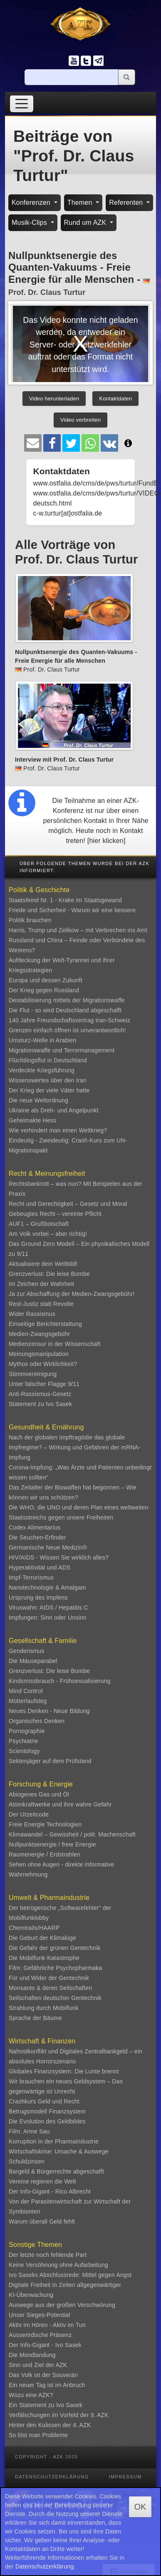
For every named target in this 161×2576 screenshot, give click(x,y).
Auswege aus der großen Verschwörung (62, 2305)
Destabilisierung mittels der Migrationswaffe (67, 1000)
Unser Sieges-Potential (39, 2315)
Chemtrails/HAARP (34, 1927)
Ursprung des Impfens (38, 1597)
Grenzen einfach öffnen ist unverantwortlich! (67, 1030)
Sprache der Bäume (35, 2018)
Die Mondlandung (32, 2355)
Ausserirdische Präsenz (40, 2335)
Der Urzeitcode (29, 1814)
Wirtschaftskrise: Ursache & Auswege (59, 2151)
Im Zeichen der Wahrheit (41, 1283)
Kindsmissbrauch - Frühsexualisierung (60, 1681)
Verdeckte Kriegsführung (41, 1070)
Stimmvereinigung (33, 1374)
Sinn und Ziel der (32, 2365)
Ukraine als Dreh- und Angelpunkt (54, 1110)
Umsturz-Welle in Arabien (43, 1040)
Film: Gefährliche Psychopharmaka (55, 1968)
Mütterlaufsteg (28, 1701)
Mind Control (26, 1691)
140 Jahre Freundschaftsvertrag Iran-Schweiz (69, 1020)
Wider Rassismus (32, 1314)
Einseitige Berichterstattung (45, 1324)
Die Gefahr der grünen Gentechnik (54, 1948)
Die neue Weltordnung (38, 1100)
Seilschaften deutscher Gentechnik (55, 1998)
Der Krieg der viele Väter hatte (49, 1090)
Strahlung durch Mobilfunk (44, 2008)
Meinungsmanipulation (39, 1354)
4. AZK (82, 2425)
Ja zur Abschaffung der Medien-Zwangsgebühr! (72, 1294)
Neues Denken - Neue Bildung (49, 1711)
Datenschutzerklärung (52, 2476)
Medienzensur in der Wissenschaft (54, 1344)
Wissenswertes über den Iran (48, 1080)
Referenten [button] (127, 202)
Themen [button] (80, 202)
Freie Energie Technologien (45, 1824)
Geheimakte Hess (32, 1120)
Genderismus (26, 1651)
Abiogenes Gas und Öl (39, 1794)
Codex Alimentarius (34, 1527)
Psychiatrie (23, 1741)
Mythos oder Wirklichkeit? (43, 1364)
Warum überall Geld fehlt (42, 2221)
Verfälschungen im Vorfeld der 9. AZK (59, 2415)
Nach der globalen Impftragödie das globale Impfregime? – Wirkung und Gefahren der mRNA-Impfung (75, 1447)
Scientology (24, 1751)
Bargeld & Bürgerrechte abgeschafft (56, 2171)
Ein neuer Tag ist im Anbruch (47, 2385)
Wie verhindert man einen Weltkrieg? (58, 1130)
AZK (61, 2365)
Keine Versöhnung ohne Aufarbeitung (58, 2265)
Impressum (125, 2476)
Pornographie (27, 1731)
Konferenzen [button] (32, 202)
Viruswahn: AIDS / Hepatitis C (48, 1607)
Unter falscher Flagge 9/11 (44, 1384)
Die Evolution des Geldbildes (47, 2121)
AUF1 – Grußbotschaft (39, 1223)
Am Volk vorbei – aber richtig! (48, 1233)
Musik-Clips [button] (30, 222)
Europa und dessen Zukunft (45, 980)
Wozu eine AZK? (31, 2395)
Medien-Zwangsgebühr (39, 1334)
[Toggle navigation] (21, 103)
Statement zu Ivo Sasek (40, 1404)
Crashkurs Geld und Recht (44, 2101)
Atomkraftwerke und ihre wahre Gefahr (60, 1804)
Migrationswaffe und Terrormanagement (61, 1050)
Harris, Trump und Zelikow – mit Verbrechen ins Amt (78, 930)
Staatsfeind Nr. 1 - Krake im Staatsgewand (65, 900)
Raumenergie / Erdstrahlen (44, 1854)
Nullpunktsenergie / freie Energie (52, 1844)
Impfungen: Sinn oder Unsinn (48, 1617)
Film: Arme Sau (29, 2131)
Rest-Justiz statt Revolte (41, 1304)
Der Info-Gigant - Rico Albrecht (50, 2191)
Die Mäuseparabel (33, 1661)
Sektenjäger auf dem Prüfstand (50, 1761)
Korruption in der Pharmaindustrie (54, 2141)
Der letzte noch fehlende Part (48, 2254)
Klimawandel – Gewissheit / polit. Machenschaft (72, 1834)
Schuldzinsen (27, 2161)
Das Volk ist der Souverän (43, 2375)
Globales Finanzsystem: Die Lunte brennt (64, 2071)
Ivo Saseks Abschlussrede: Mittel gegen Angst (70, 2275)
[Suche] (72, 77)
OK (140, 2506)
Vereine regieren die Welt (42, 2181)
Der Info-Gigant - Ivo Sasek (45, 2345)
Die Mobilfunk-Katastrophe (44, 1958)
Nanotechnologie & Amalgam (47, 1587)
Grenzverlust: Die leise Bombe (49, 1273)
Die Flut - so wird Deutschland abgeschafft (65, 1010)
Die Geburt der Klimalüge (42, 1938)
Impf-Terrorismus (31, 1577)
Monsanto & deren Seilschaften (50, 1988)
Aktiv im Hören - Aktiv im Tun (47, 2325)
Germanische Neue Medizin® (48, 1547)
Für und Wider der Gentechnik (49, 1978)
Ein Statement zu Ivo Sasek (45, 2405)
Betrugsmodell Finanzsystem (47, 2111)
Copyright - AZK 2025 (46, 2456)
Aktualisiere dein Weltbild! (43, 1263)
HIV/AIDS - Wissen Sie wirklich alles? (59, 1557)
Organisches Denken (36, 1721)
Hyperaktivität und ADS (39, 1567)
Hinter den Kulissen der (41, 2425)
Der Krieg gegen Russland (44, 990)
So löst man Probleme (38, 2435)
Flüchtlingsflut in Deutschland (48, 1060)
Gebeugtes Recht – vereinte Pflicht (55, 1213)
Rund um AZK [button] (86, 222)
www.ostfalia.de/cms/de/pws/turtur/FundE (95, 483)
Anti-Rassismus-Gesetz (40, 1394)
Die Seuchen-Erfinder (37, 1537)
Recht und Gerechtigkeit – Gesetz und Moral (68, 1203)
